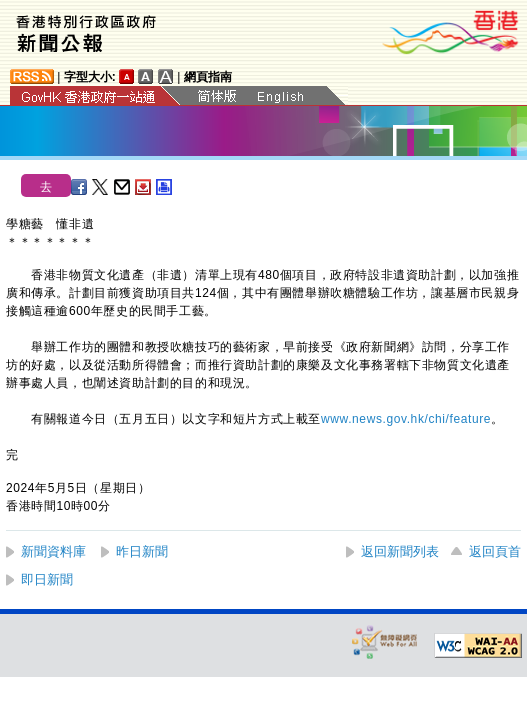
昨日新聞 (142, 551)
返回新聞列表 (400, 551)
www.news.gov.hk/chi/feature (406, 419)
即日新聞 (47, 579)
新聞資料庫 (53, 551)
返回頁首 (495, 551)
